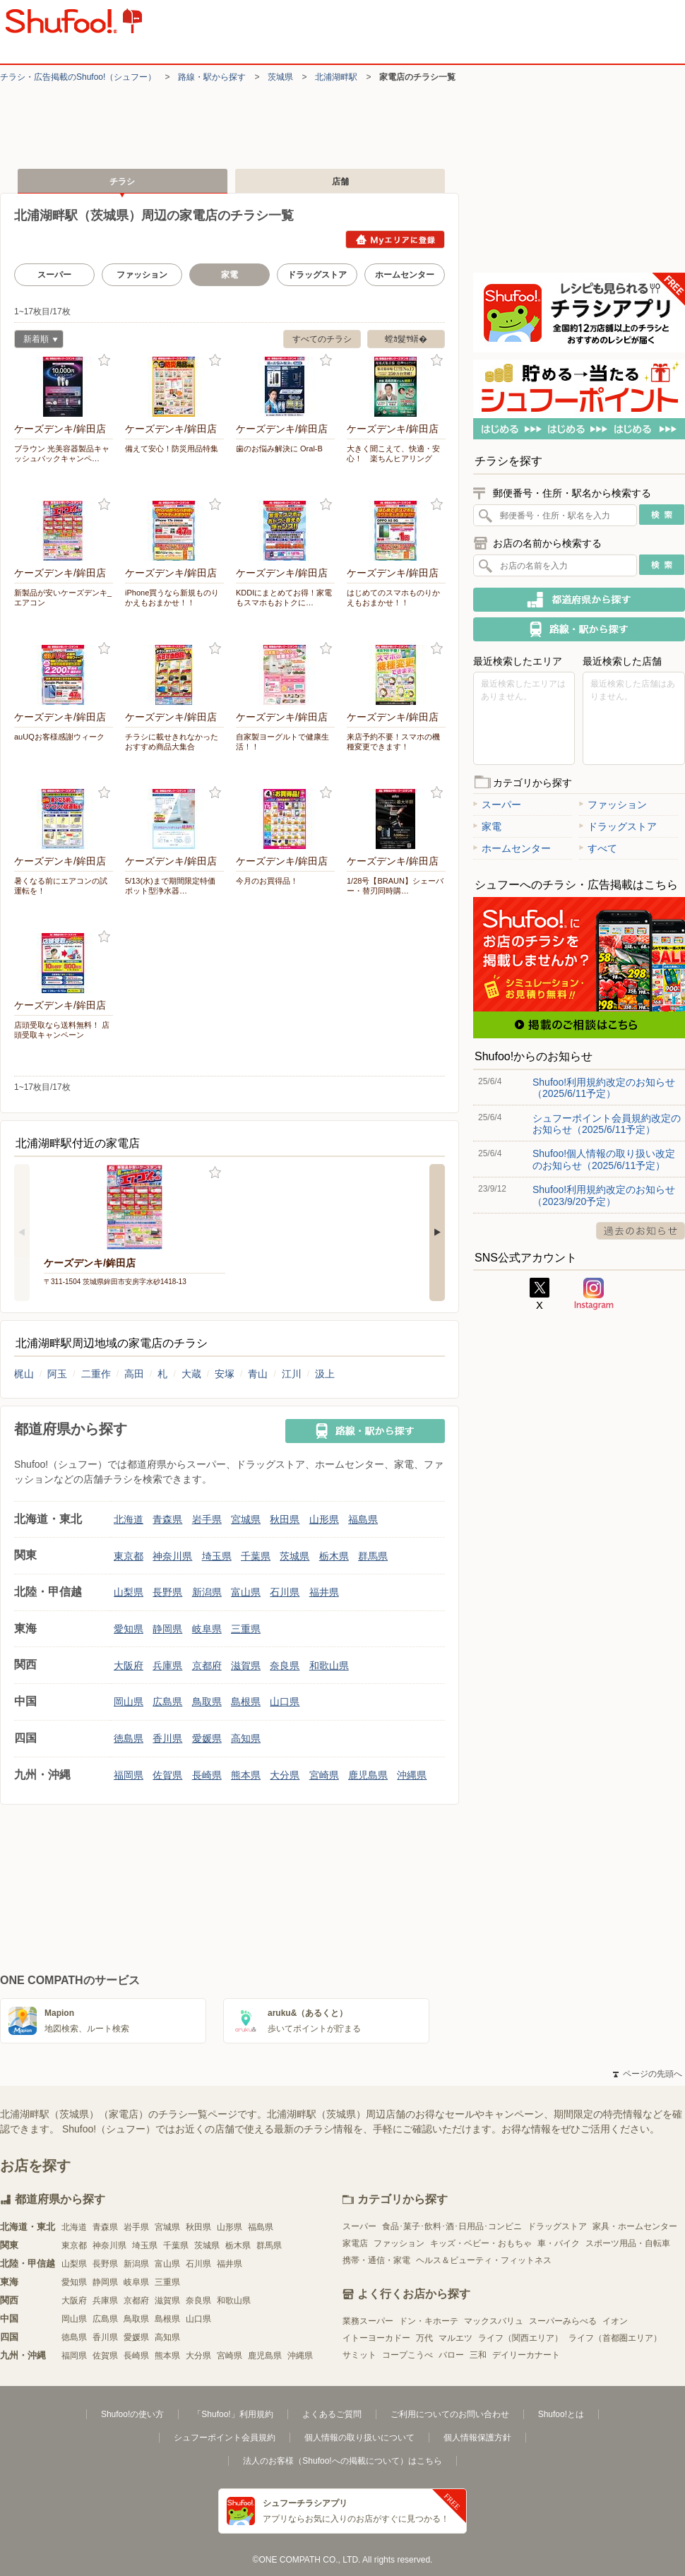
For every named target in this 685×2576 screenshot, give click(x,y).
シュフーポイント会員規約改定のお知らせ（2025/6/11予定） (606, 1123)
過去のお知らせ (640, 1231)
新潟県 (207, 1592)
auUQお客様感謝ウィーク (59, 736)
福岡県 (128, 1775)
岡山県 (128, 1701)
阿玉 (57, 1373)
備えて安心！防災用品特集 (171, 448)
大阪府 (128, 1665)
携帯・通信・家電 (376, 2260)
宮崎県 (324, 1775)
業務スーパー (367, 2321)
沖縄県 (412, 1775)
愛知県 (128, 1628)
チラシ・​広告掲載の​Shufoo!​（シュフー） (78, 77)
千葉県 (255, 1556)
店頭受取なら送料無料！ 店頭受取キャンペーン (61, 1030)
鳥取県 (207, 1701)
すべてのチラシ (322, 339)
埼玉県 (217, 1556)
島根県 (246, 1701)
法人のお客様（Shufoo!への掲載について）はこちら (342, 2461)
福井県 (324, 1592)
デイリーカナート (526, 2355)
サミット (359, 2355)
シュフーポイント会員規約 (224, 2438)
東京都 (128, 1556)
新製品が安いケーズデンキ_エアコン (63, 597)
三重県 (246, 1628)
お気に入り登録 (104, 360)
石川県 (284, 1592)
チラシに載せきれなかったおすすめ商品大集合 (171, 741)
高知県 (246, 1738)
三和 (478, 2355)
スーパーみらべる (563, 2321)
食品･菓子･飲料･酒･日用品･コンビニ (452, 2226)
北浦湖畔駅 (336, 77)
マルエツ (455, 2338)
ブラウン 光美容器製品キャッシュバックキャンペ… (61, 453)
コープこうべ (407, 2355)
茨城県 (280, 77)
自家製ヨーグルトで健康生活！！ (282, 741)
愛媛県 (207, 1738)
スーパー (54, 275)
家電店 (355, 2243)
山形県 (324, 1519)
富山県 (246, 1592)
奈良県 (284, 1665)
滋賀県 (246, 1665)
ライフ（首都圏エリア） (615, 2338)
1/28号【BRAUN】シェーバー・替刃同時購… (395, 886)
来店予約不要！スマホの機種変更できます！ (393, 741)
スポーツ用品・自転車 (627, 2243)
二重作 (96, 1373)
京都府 (207, 1665)
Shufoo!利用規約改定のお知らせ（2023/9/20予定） (603, 1195)
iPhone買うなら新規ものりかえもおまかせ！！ (172, 597)
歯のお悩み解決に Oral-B (279, 448)
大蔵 (191, 1373)
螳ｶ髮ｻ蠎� (406, 339)
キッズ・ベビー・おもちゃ (481, 2243)
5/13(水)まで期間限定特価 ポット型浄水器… (174, 886)
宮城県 (246, 1519)
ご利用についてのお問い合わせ (450, 2414)
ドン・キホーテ (428, 2321)
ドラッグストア (317, 275)
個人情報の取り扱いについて (359, 2438)
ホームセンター (404, 275)
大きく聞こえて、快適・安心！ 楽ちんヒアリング (393, 453)
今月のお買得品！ (267, 881)
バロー (451, 2355)
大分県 (284, 1775)
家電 (487, 826)
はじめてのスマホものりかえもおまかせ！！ (393, 597)
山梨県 (128, 1592)
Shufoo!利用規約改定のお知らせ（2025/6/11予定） (603, 1087)
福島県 (363, 1519)
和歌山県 (329, 1665)
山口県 (284, 1701)
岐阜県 (207, 1628)
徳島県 (128, 1738)
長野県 (167, 1592)
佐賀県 (167, 1775)
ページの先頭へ (647, 2074)
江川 (292, 1373)
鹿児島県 (368, 1775)
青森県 (167, 1519)
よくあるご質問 (332, 2414)
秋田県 (284, 1519)
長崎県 (207, 1775)
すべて (598, 848)
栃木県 (334, 1556)
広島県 (167, 1701)
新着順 (36, 341)
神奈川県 (172, 1556)
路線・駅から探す (212, 77)
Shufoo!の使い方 (132, 2414)
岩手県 (207, 1519)
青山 (258, 1373)
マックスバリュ (493, 2321)
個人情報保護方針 (477, 2438)
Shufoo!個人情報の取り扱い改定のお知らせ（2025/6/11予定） (603, 1159)
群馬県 (373, 1556)
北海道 (128, 1519)
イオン (615, 2321)
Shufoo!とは (561, 2414)
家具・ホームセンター (634, 2226)
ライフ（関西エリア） (520, 2338)
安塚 (224, 1373)
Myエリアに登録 (395, 239)
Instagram (594, 1294)
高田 (134, 1373)
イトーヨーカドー (376, 2338)
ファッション (142, 275)
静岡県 (167, 1628)
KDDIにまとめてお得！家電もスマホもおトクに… (284, 597)
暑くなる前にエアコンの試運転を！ (60, 886)
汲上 (325, 1373)
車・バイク (558, 2243)
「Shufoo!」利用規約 (233, 2414)
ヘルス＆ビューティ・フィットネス (484, 2260)
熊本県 (246, 1775)
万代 (424, 2338)
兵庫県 (167, 1665)
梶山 (24, 1373)
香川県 (167, 1738)
